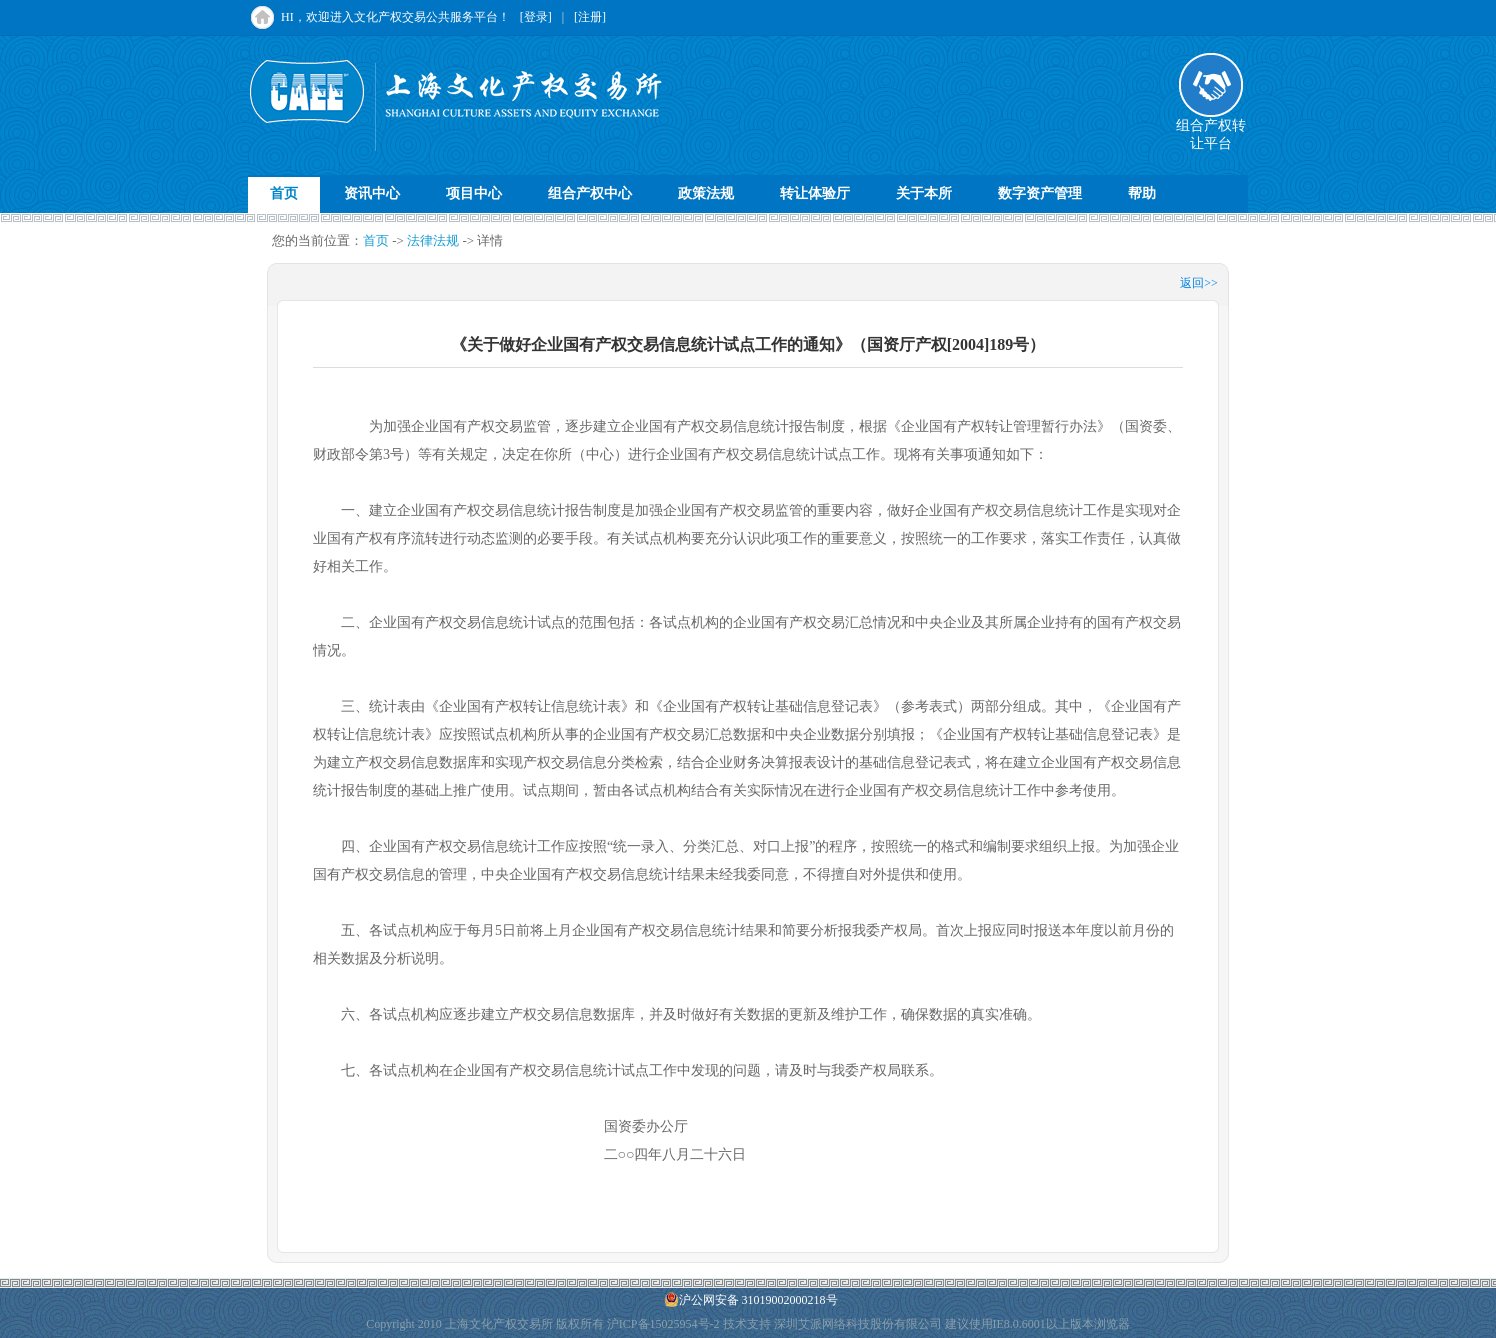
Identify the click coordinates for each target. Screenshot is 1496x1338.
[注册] (590, 17)
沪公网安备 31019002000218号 (751, 1299)
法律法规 (433, 240)
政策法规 (706, 193)
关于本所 (924, 193)
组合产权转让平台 (1211, 128)
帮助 (1142, 193)
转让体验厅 (815, 193)
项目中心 (474, 193)
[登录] (536, 17)
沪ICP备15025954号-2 (663, 1324)
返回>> (1199, 283)
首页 (284, 193)
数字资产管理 (1040, 193)
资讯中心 (372, 193)
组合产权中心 (590, 193)
